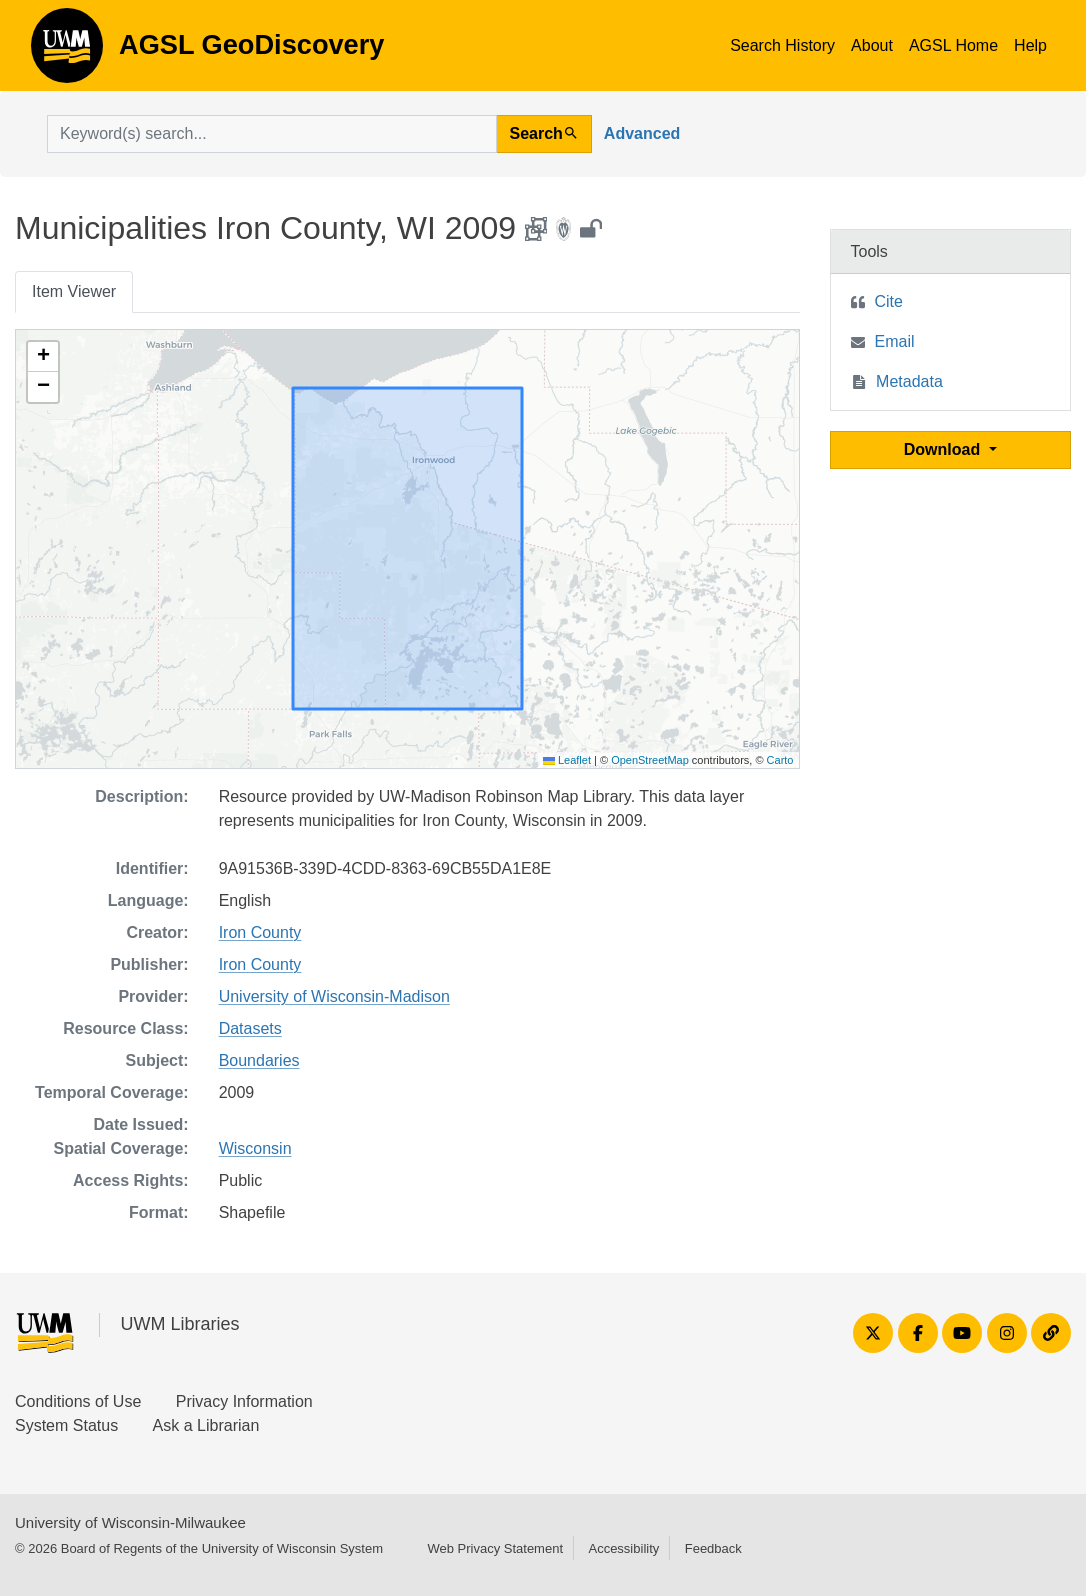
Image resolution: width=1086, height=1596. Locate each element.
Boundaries (259, 1060)
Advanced (642, 133)
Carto (780, 760)
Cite (889, 301)
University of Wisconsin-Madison (334, 996)
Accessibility (623, 1548)
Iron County (260, 932)
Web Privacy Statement (495, 1548)
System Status (66, 1425)
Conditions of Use (78, 1401)
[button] (43, 357)
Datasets (250, 1028)
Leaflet (567, 760)
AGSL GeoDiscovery (67, 52)
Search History (782, 45)
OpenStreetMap (650, 760)
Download (944, 449)
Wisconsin (255, 1148)
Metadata (909, 381)
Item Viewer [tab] (74, 291)
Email (895, 341)
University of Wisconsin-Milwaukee (130, 1522)
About (872, 45)
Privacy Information (244, 1401)
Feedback (713, 1548)
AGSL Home (953, 45)
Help (1030, 45)
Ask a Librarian (206, 1425)
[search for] (272, 134)
